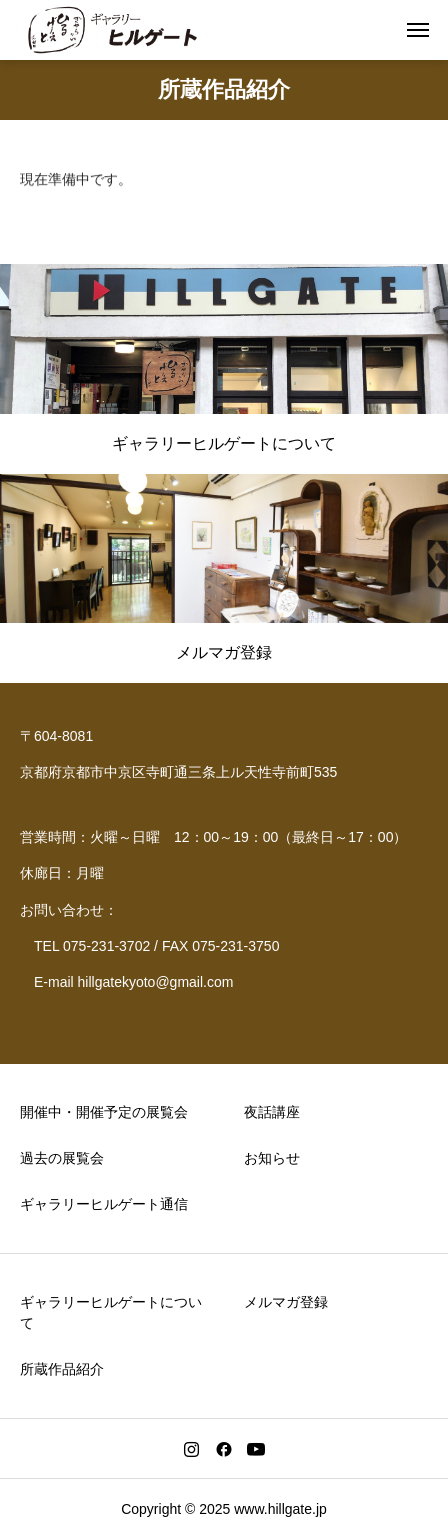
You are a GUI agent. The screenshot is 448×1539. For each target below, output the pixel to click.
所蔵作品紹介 (62, 1369)
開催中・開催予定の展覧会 (104, 1112)
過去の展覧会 (62, 1158)
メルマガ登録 (286, 1302)
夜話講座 (272, 1112)
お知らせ (272, 1158)
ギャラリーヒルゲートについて (111, 1312)
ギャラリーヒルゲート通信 (104, 1204)
